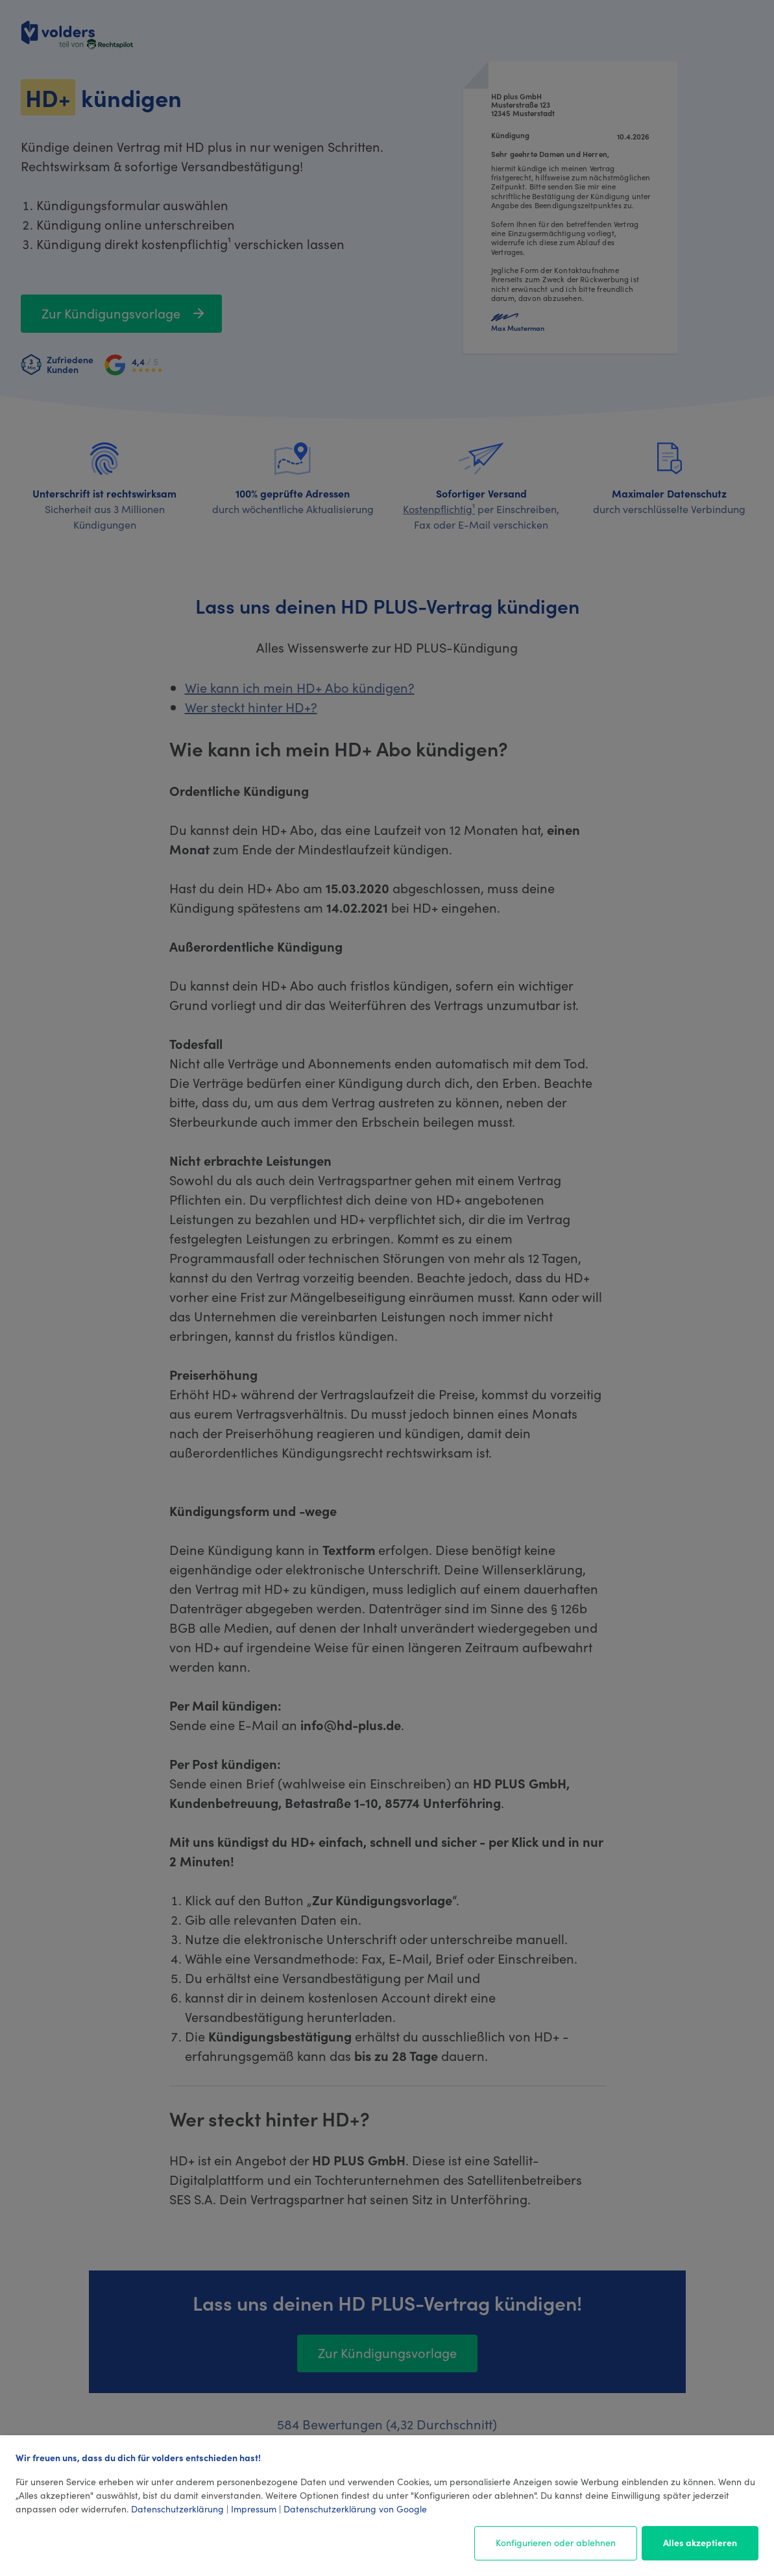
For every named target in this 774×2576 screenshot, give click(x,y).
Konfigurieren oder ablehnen (556, 2542)
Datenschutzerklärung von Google (355, 2508)
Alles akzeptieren (700, 2542)
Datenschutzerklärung (177, 2508)
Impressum (253, 2508)
